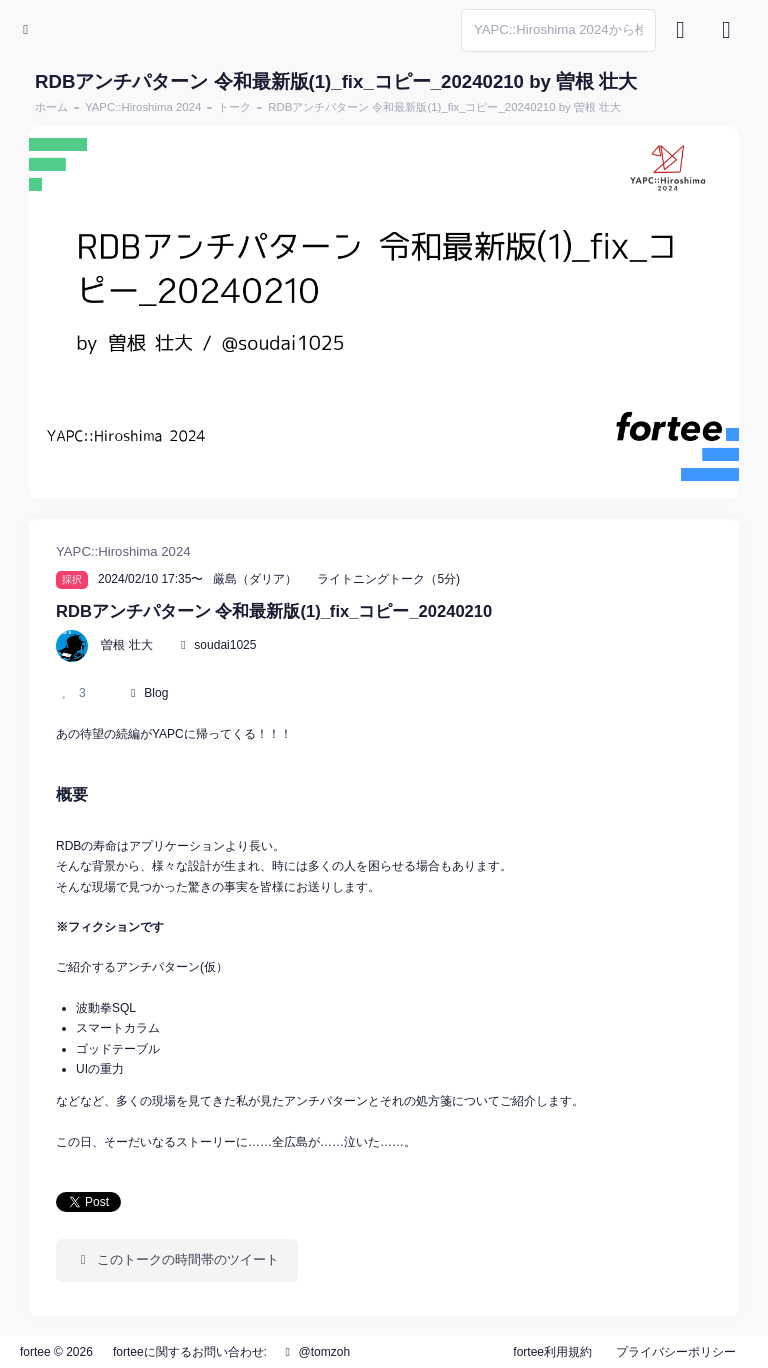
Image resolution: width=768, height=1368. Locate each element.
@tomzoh (315, 1352)
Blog (156, 693)
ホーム (51, 107)
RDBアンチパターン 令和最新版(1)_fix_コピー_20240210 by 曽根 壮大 (444, 107)
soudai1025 (225, 645)
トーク (234, 107)
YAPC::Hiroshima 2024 (143, 107)
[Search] (558, 30)
